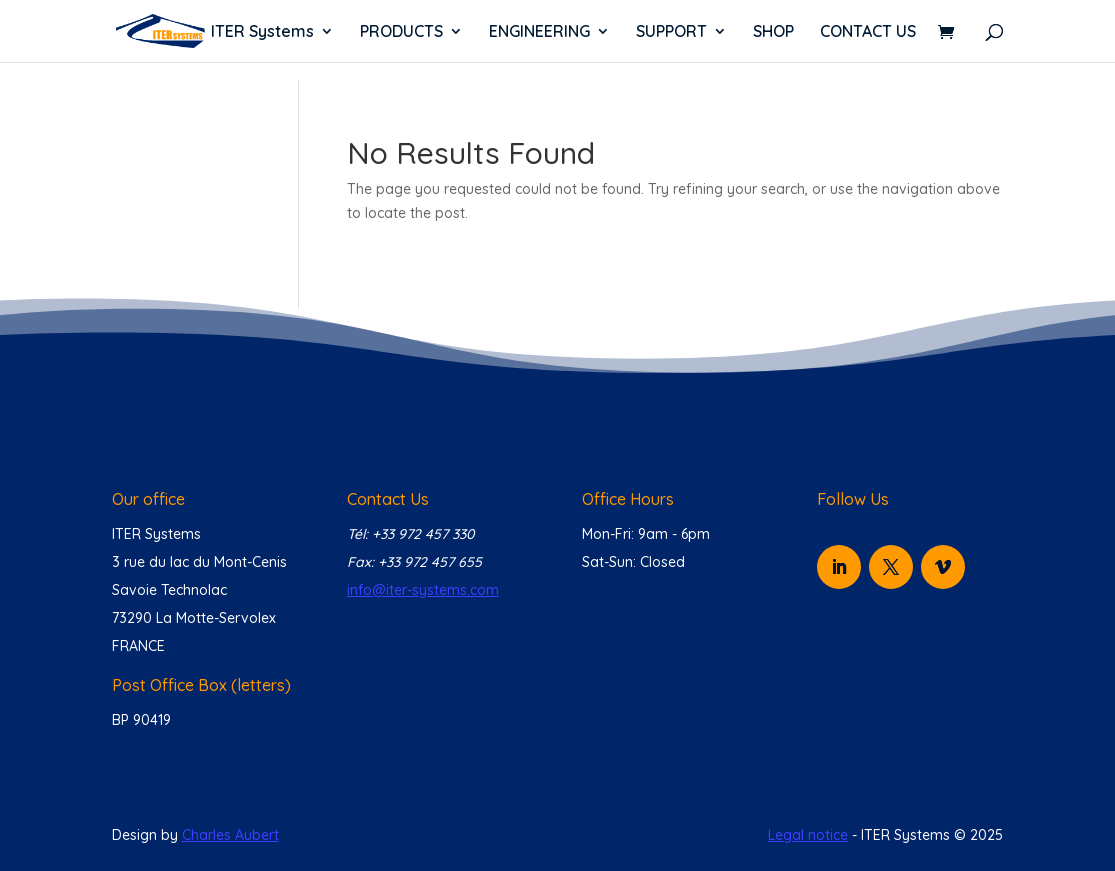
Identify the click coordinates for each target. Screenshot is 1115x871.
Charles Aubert (230, 835)
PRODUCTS (401, 32)
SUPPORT (671, 32)
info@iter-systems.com (423, 590)
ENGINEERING (539, 32)
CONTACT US (868, 32)
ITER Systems (262, 32)
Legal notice (808, 835)
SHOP (773, 32)
